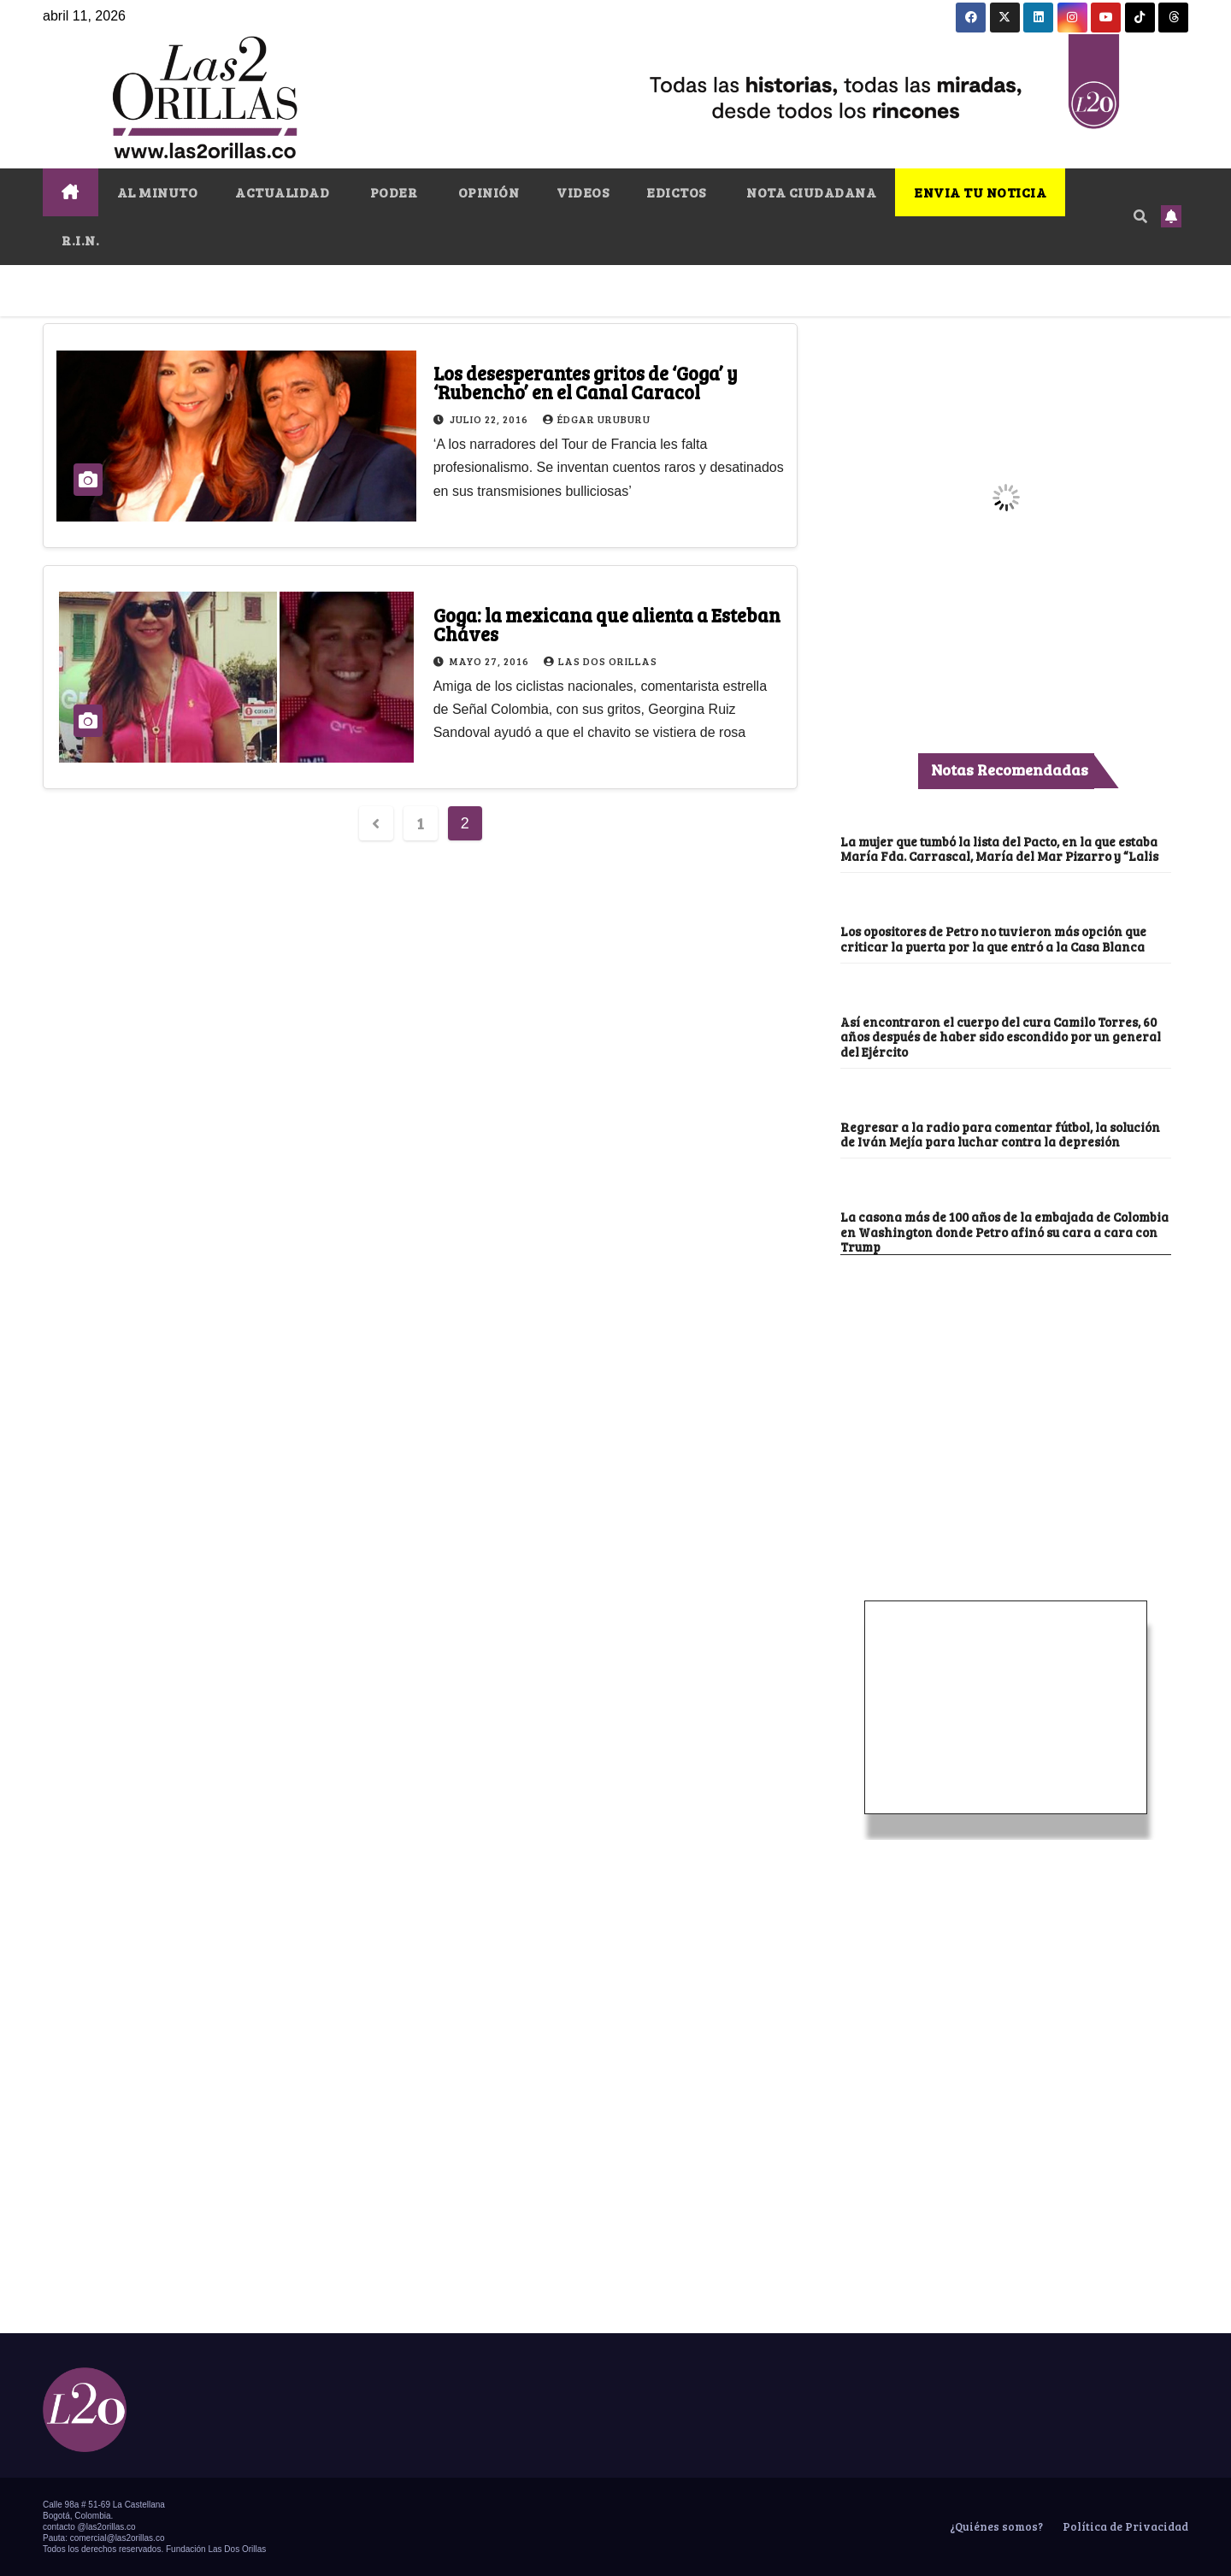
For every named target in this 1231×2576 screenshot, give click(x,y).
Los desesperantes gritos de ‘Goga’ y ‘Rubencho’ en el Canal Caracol (585, 382)
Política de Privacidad (1124, 2526)
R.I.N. (80, 240)
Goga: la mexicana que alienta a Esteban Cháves (606, 624)
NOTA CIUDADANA (810, 192)
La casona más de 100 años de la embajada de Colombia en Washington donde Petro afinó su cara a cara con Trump (1004, 1231)
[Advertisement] (1006, 1383)
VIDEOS (583, 192)
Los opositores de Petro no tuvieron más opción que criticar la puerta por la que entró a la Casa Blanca (993, 938)
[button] (1140, 216)
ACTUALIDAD (282, 192)
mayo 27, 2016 (491, 661)
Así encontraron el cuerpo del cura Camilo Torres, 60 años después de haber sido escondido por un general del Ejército (1000, 1036)
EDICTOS (676, 192)
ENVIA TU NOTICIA (980, 192)
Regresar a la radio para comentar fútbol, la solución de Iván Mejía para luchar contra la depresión (1000, 1134)
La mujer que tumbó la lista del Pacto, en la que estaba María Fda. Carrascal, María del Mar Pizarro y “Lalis (999, 848)
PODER (392, 192)
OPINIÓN (487, 192)
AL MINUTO (157, 192)
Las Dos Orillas (600, 661)
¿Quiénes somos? (995, 2526)
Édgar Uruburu (597, 419)
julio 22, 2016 (490, 419)
